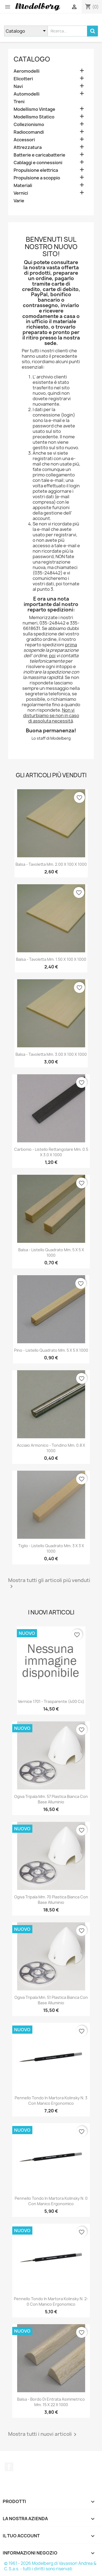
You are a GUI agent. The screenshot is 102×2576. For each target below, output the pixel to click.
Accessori (24, 140)
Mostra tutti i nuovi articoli (43, 2434)
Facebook (9, 2466)
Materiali (23, 185)
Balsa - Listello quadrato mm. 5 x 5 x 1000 (51, 1252)
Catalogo (32, 59)
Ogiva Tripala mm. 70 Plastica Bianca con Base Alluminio (51, 1899)
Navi (18, 86)
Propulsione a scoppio (37, 178)
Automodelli (26, 94)
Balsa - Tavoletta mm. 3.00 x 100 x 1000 (51, 1054)
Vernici (21, 193)
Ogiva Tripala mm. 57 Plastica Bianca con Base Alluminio (51, 1799)
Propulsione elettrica (36, 170)
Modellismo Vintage (34, 109)
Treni (19, 102)
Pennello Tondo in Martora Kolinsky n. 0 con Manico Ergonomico (51, 2201)
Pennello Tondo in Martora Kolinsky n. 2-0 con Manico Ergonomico (51, 2301)
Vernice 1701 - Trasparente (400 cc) (51, 1701)
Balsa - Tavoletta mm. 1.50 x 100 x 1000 (51, 959)
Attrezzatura (28, 147)
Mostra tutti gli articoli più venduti (49, 1584)
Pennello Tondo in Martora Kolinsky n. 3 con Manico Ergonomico (51, 2100)
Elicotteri (23, 79)
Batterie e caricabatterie (39, 155)
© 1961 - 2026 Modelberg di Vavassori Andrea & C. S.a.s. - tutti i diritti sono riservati (50, 2566)
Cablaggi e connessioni (38, 163)
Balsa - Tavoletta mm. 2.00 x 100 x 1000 (51, 864)
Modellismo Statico (34, 117)
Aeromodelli (26, 71)
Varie (19, 201)
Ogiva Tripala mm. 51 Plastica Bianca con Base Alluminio (51, 2000)
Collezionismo (29, 124)
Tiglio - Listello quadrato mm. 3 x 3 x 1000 (51, 1548)
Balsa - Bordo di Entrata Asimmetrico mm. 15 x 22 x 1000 (51, 2402)
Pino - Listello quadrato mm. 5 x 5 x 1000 (51, 1350)
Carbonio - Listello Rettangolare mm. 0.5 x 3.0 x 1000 (51, 1152)
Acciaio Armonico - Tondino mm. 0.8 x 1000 (51, 1448)
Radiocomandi (29, 132)
